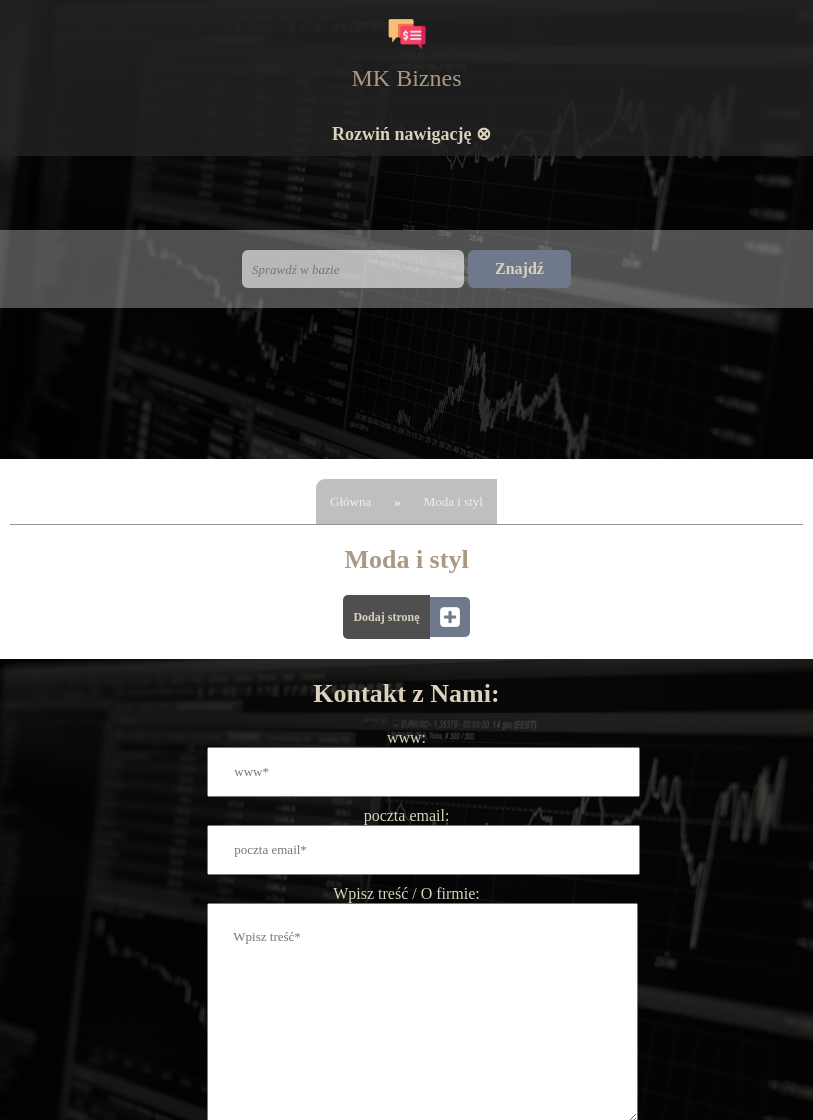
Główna (350, 501)
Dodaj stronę (386, 617)
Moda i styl (453, 501)
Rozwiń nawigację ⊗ (411, 134)
